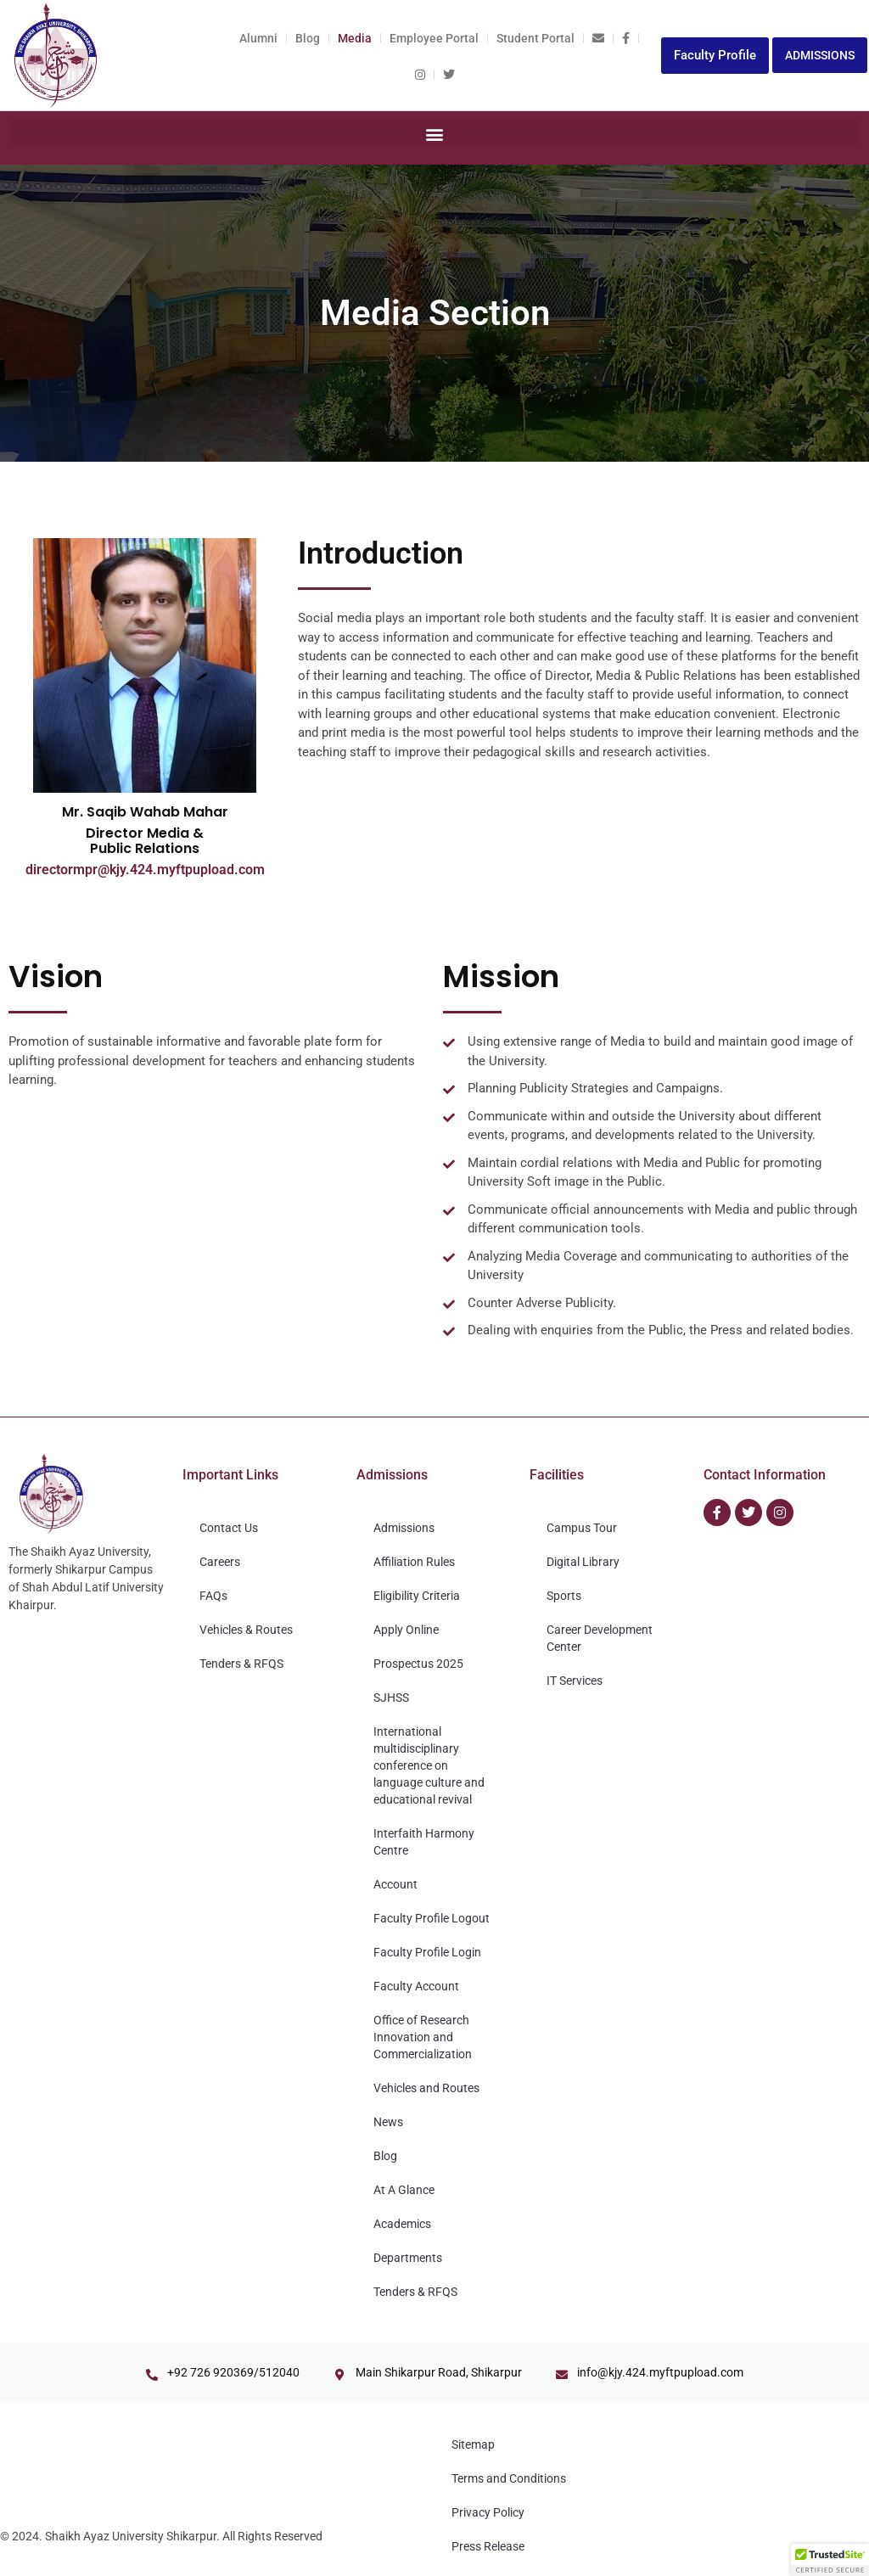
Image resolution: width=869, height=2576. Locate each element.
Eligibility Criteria (416, 1595)
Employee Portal (434, 38)
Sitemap (473, 2444)
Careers (219, 1562)
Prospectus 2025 (418, 1663)
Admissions (403, 1528)
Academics (402, 2224)
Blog (307, 38)
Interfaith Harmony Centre (423, 1842)
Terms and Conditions (508, 2478)
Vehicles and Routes (426, 2088)
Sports (564, 1595)
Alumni (258, 38)
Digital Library (583, 1562)
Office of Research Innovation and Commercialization (422, 2037)
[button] (434, 134)
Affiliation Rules (414, 1562)
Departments (407, 2258)
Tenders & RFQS (241, 1663)
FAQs (213, 1595)
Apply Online (406, 1629)
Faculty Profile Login (427, 1952)
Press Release (487, 2546)
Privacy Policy (487, 2512)
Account (395, 1884)
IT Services (575, 1680)
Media (355, 38)
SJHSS (391, 1697)
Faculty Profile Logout (431, 1918)
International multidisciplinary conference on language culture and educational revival (429, 1765)
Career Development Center (600, 1638)
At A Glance (403, 2190)
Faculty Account (416, 1986)
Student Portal (535, 38)
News (388, 2122)
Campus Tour (582, 1528)
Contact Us (228, 1528)
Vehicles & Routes (246, 1629)
